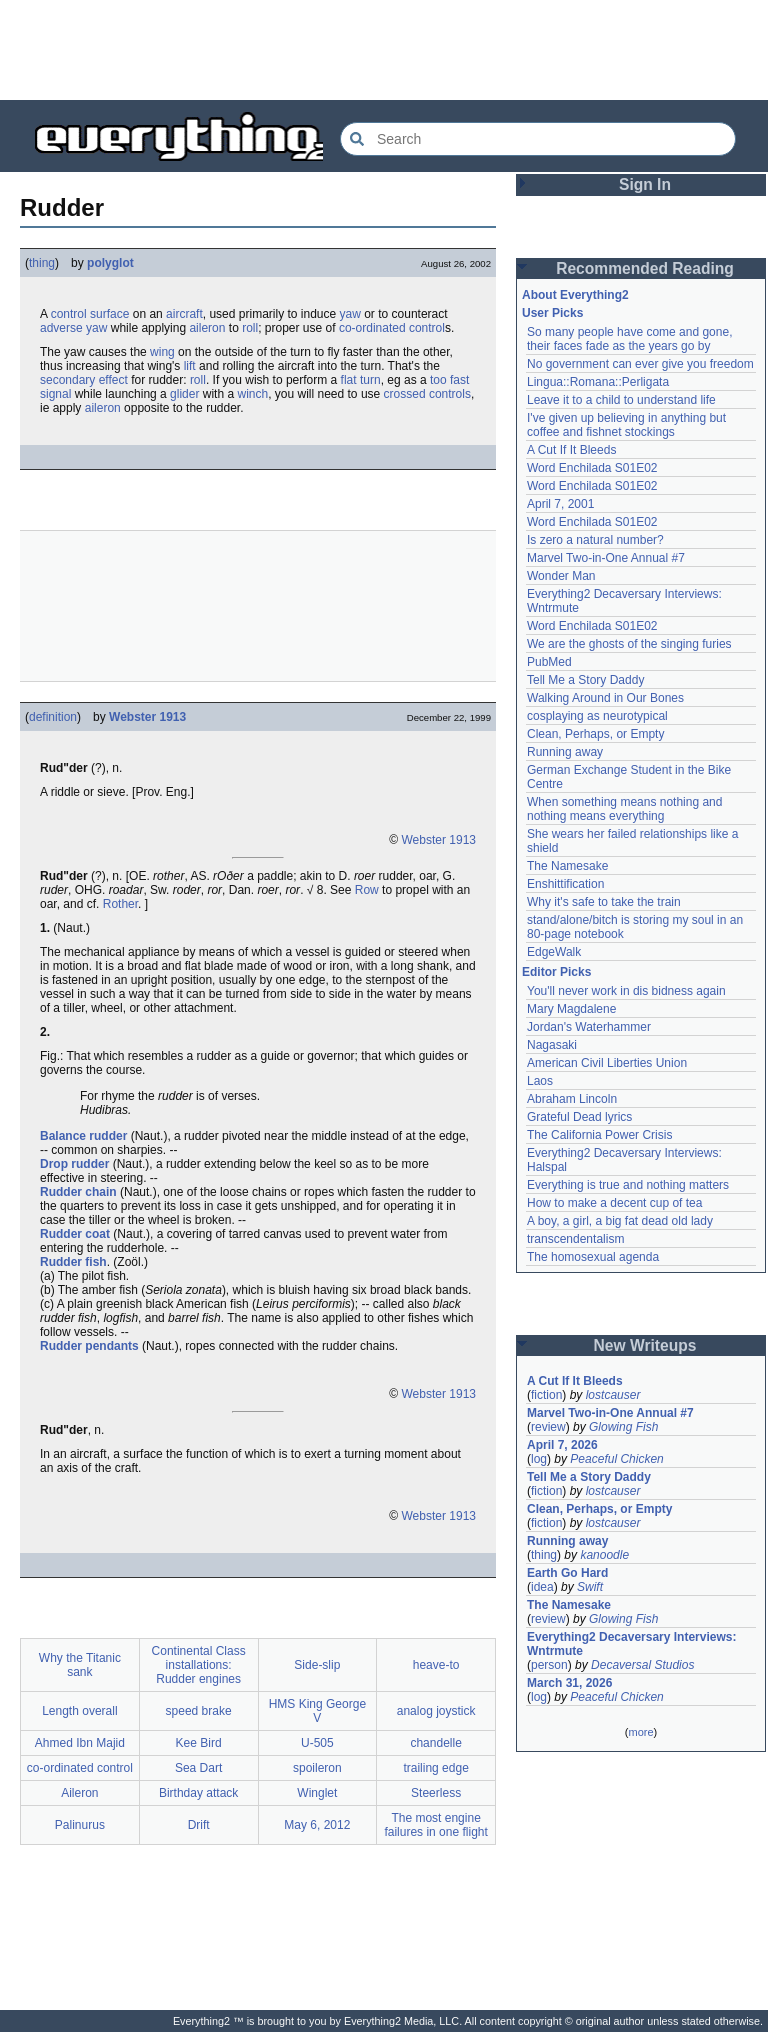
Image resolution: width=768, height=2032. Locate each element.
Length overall (79, 1711)
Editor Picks (556, 972)
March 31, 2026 (569, 1683)
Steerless (436, 1793)
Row (367, 890)
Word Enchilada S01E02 (592, 468)
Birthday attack (198, 1793)
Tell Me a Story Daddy (585, 680)
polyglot (110, 263)
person (549, 1665)
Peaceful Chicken (616, 1459)
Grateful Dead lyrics (579, 1117)
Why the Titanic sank (80, 1665)
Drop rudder (74, 1164)
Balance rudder (83, 1136)
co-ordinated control (392, 328)
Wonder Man (561, 576)
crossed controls (427, 394)
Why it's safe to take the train (604, 902)
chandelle (435, 1743)
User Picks (552, 313)
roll (250, 328)
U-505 (317, 1743)
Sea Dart (198, 1768)
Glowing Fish (623, 1427)
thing (42, 263)
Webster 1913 (147, 717)
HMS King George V (317, 1711)
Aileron (79, 1793)
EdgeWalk (554, 952)
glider (184, 394)
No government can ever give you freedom (640, 364)
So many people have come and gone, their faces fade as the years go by (629, 339)
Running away (565, 752)
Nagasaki (552, 1045)
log (539, 1459)
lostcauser (613, 1395)
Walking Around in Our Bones (605, 698)
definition (53, 717)
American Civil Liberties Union (607, 1063)
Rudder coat (75, 1234)
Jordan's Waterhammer (589, 1027)
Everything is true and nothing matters (628, 1185)
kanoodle (604, 1555)
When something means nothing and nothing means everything (624, 809)
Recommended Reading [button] (645, 268)
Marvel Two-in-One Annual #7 (606, 558)
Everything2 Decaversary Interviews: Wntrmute (631, 1644)
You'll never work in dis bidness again (626, 991)
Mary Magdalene (571, 1009)
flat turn (361, 380)
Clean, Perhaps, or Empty (595, 734)
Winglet (317, 1793)
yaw (350, 314)
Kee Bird (199, 1743)
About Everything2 (575, 295)
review (548, 1427)
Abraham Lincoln (572, 1099)
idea (542, 1587)
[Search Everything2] (538, 139)
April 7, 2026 (562, 1445)
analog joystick (436, 1711)
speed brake (199, 1711)
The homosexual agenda (593, 1257)
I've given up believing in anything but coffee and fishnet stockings (626, 425)
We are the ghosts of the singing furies (629, 644)
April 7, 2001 (560, 504)
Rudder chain (78, 1192)
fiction (546, 1395)
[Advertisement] (384, 50)
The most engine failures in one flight (435, 1825)
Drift (199, 1825)
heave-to (436, 1665)
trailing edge (435, 1768)
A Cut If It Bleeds (571, 450)
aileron (207, 328)
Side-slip (317, 1665)
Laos (540, 1081)
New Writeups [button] (645, 1345)
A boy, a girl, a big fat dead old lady (620, 1221)
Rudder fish (73, 1262)
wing (162, 352)
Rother (120, 904)
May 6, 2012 (317, 1825)
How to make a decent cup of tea (614, 1203)
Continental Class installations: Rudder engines (199, 1665)
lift (190, 366)
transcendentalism (575, 1239)
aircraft (184, 314)
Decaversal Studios (642, 1665)
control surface (90, 314)
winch (252, 394)
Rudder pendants (89, 1346)
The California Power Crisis (599, 1135)
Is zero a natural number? (595, 540)
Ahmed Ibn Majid (80, 1743)
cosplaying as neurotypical (597, 716)
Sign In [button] (645, 184)
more (640, 1732)
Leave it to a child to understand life (621, 400)
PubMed (549, 662)
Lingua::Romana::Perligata (598, 382)
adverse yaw (73, 328)
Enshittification (565, 884)
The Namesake (567, 866)
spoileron (317, 1768)
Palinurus (80, 1825)
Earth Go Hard (567, 1573)
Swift (590, 1587)
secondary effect (84, 380)
